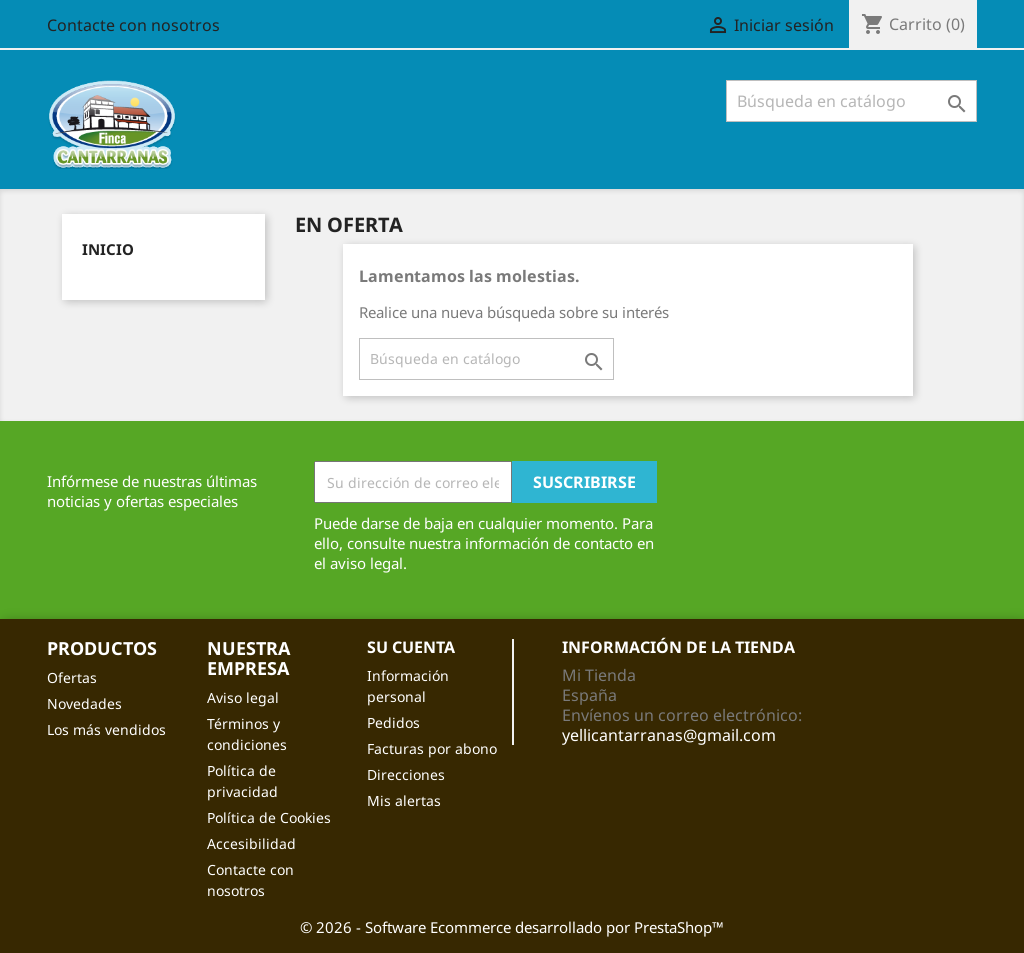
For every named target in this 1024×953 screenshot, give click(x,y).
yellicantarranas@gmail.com (669, 735)
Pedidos (393, 722)
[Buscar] (851, 101)
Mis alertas (404, 800)
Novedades (84, 703)
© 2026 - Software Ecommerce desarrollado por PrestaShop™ (512, 927)
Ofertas (72, 677)
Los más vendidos (106, 729)
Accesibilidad (251, 843)
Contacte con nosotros (133, 25)
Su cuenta (411, 647)
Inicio (108, 249)
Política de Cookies (269, 817)
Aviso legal (243, 697)
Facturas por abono (432, 748)
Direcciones (406, 774)
